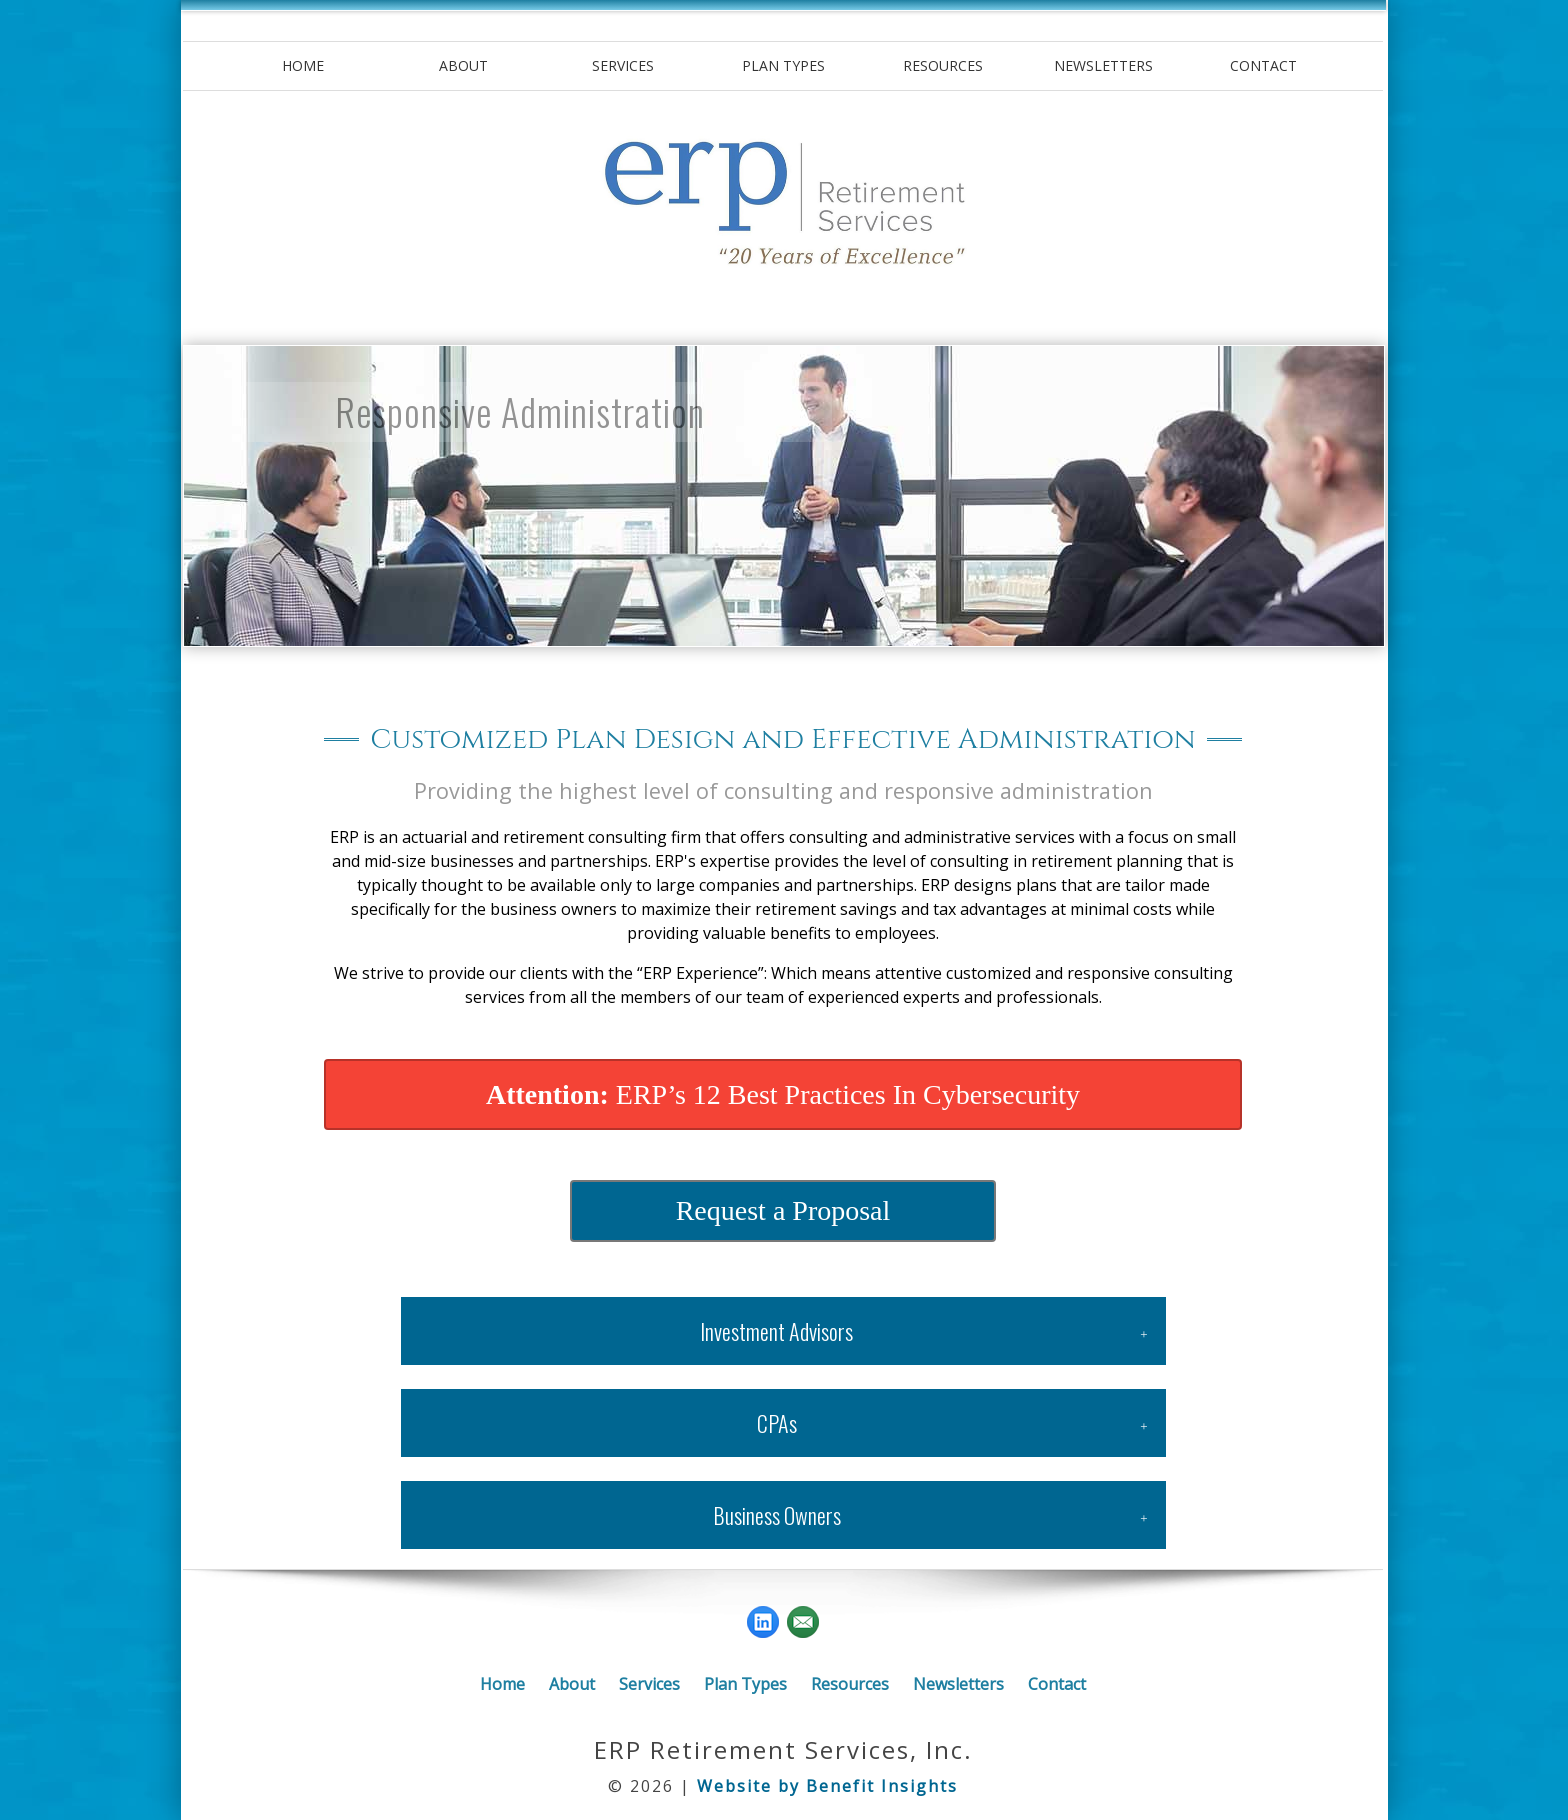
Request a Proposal (783, 1210)
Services (623, 65)
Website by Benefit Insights (827, 1786)
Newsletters (1103, 65)
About (463, 65)
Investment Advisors (776, 1331)
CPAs (777, 1423)
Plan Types (783, 65)
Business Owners (777, 1515)
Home (303, 65)
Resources (943, 65)
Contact (1263, 65)
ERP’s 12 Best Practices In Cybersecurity (783, 1094)
